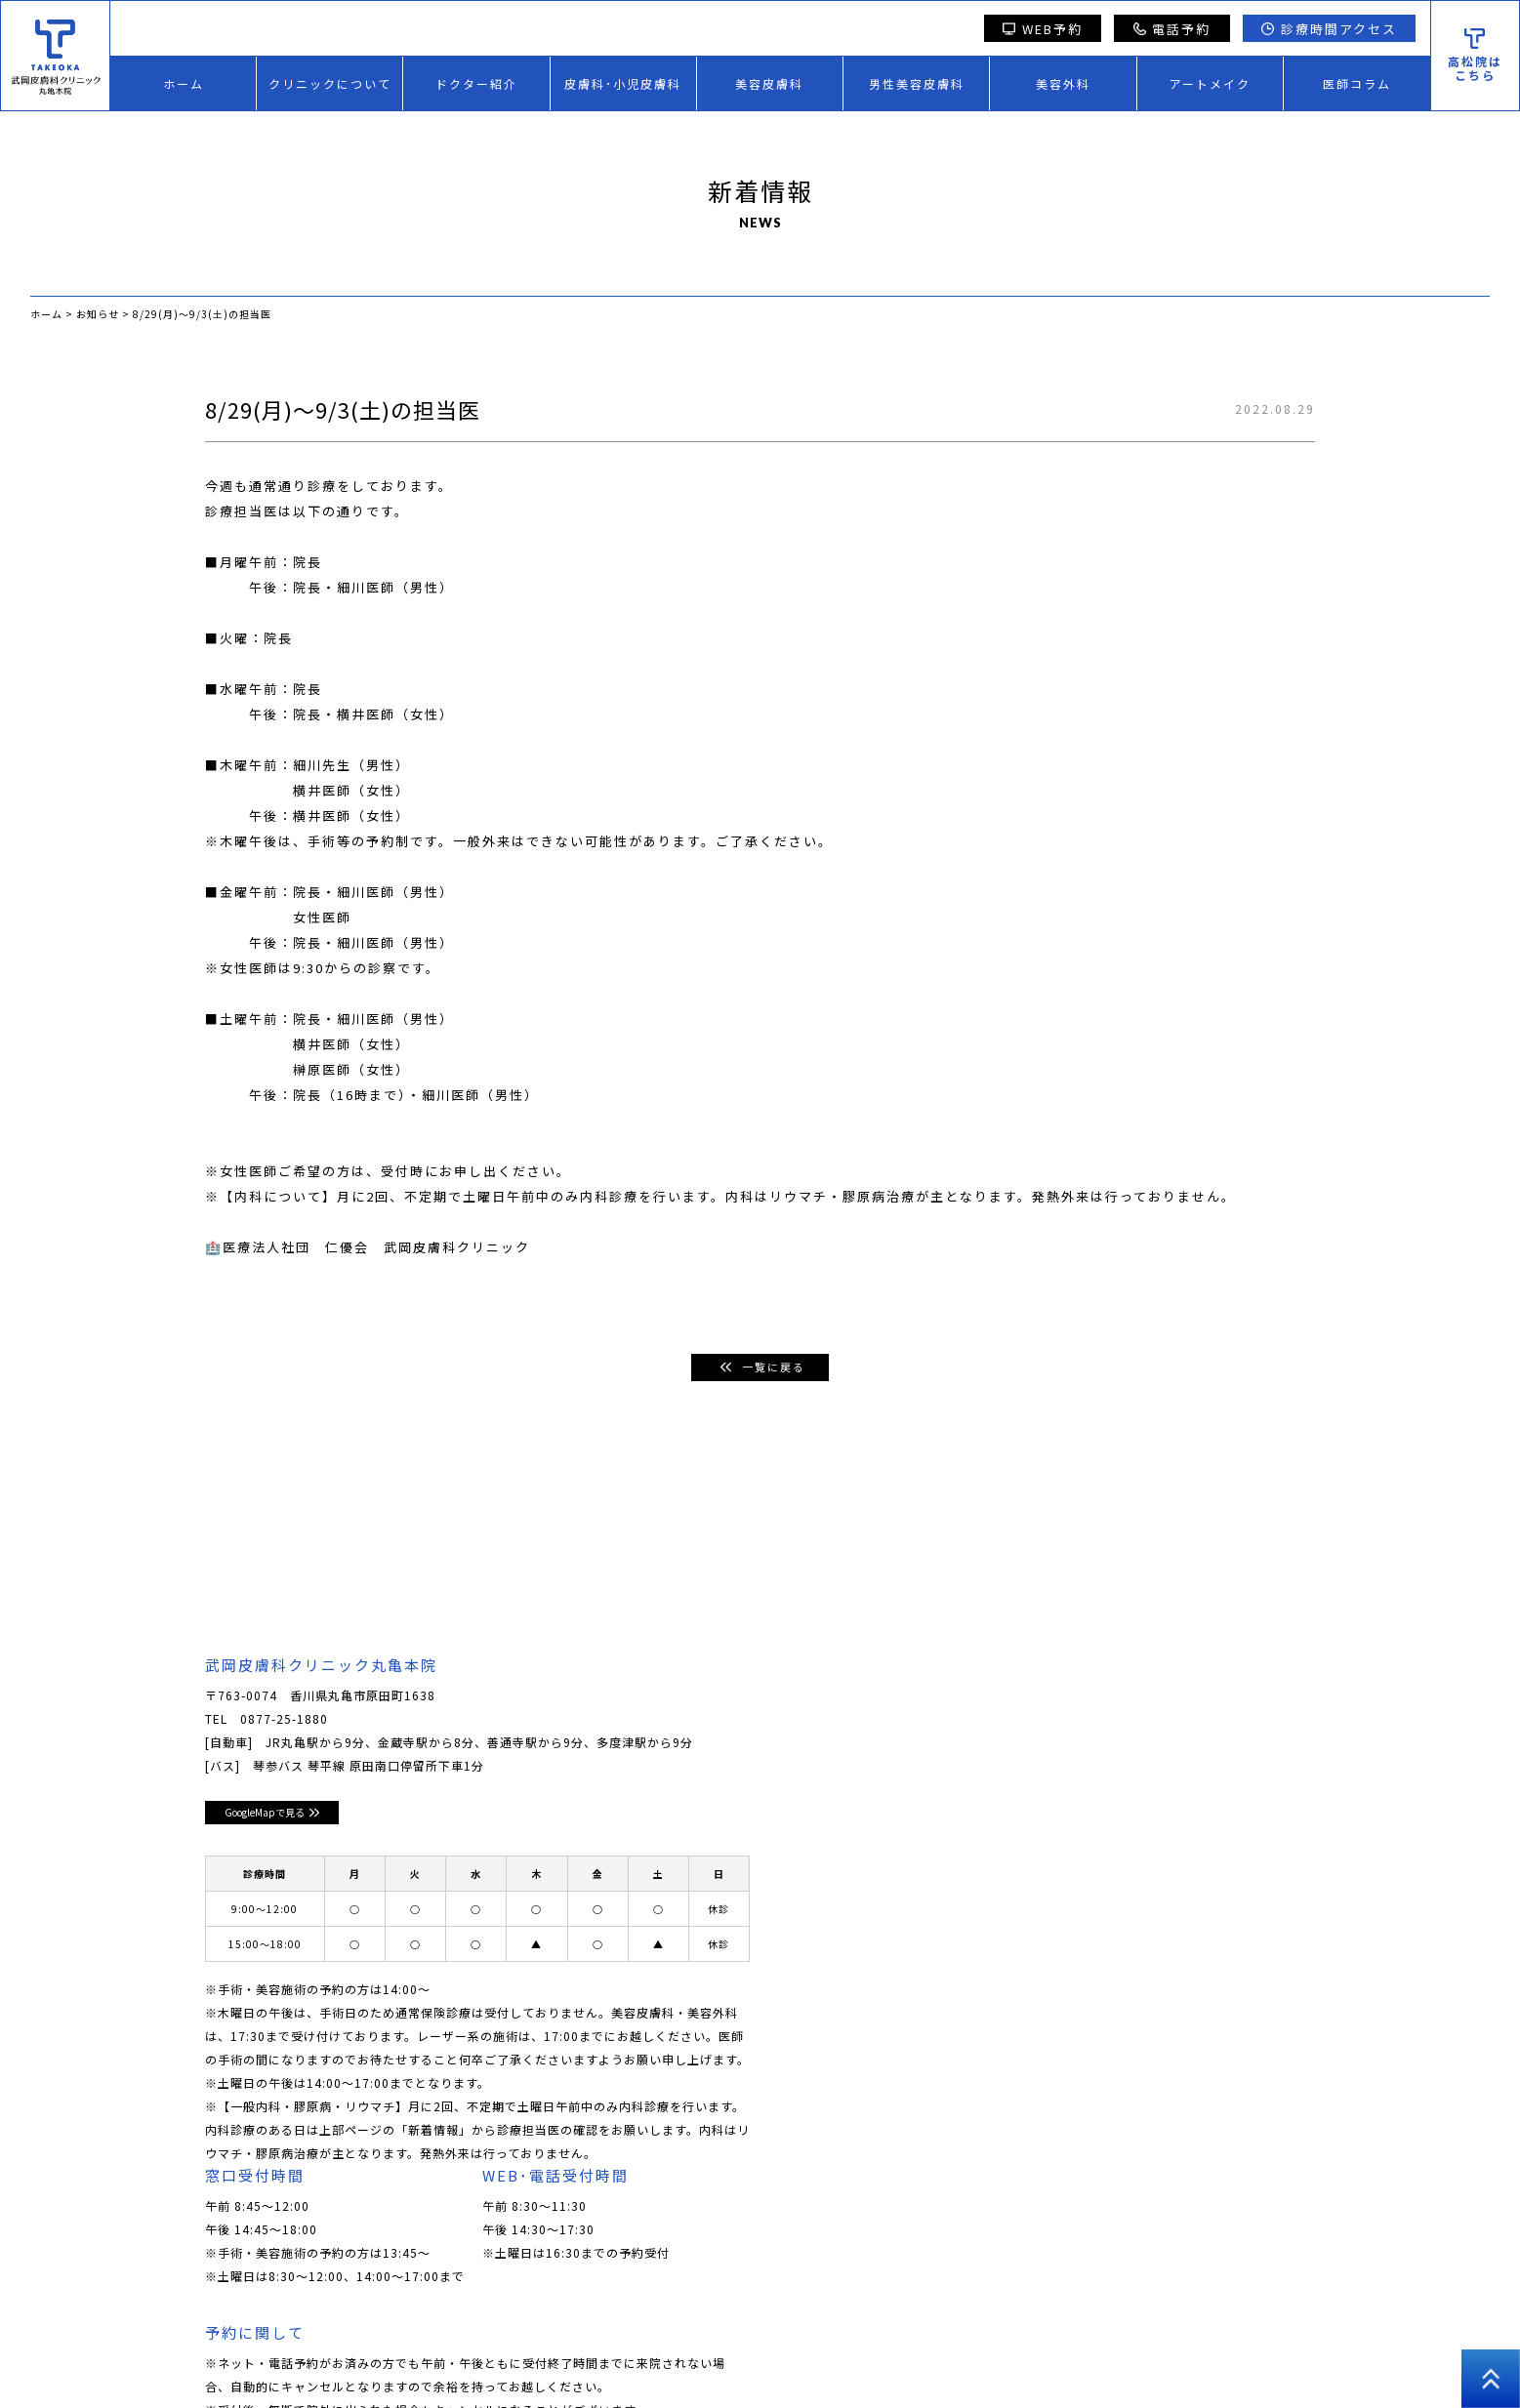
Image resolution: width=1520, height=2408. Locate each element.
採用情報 (953, 2349)
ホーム (183, 83)
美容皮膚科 (769, 83)
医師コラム (1357, 83)
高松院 (1174, 2349)
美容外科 (1063, 83)
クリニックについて (329, 83)
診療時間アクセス (1329, 29)
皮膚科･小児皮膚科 (622, 83)
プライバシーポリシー (1067, 2349)
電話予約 (1172, 29)
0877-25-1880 (284, 1719)
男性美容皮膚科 (917, 83)
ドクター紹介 (476, 83)
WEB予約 (1043, 29)
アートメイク (1210, 83)
